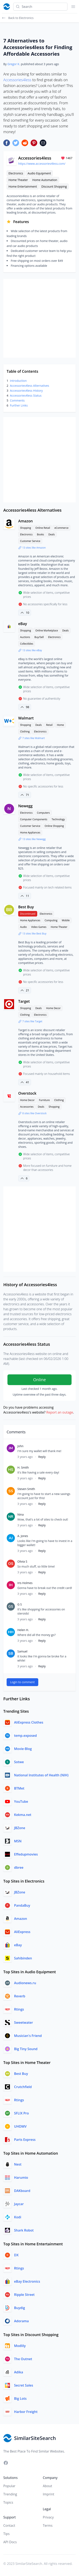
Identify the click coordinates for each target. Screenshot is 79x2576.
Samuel (22, 1651)
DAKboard (22, 2190)
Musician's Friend (28, 2035)
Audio (23, 927)
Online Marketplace (46, 630)
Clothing (25, 731)
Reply (42, 1457)
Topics (8, 2502)
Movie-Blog (23, 1748)
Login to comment (22, 1682)
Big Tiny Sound (25, 2049)
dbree (18, 1867)
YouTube (21, 1801)
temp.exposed (25, 1735)
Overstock (27, 1093)
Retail (49, 725)
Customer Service (30, 541)
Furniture (44, 1100)
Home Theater (18, 180)
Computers (43, 812)
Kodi (17, 2217)
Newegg (25, 805)
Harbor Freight (25, 2411)
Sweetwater (23, 2022)
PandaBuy (22, 1905)
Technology (58, 819)
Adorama (21, 2321)
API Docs (10, 2542)
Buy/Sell (39, 637)
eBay (22, 623)
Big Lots (20, 2398)
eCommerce (61, 528)
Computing (51, 920)
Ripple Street (24, 2294)
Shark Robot (24, 2230)
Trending (10, 2494)
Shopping (25, 528)
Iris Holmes (24, 1583)
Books (40, 534)
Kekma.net (22, 1814)
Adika (18, 2372)
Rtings (19, 2009)
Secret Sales (23, 2385)
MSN (18, 1841)
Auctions (25, 637)
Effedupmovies (26, 1854)
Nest (18, 2164)
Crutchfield (23, 2087)
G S (19, 1604)
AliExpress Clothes (28, 1722)
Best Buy (26, 906)
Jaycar (19, 2204)
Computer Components (33, 819)
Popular (9, 2486)
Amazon (25, 520)
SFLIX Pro (21, 2113)
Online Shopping (54, 826)
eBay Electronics (27, 2281)
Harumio (21, 2177)
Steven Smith (26, 1489)
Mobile (66, 920)
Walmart (26, 718)
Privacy (48, 2517)
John (20, 1446)
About (47, 2486)
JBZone (19, 1828)
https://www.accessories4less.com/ (41, 164)
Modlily (20, 2345)
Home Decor (53, 1008)
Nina (20, 1514)
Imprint (48, 2494)
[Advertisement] (39, 318)
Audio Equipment (39, 173)
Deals (51, 534)
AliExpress (22, 1932)
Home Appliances (30, 832)
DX (16, 2255)
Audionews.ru (25, 1983)
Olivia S (22, 1561)
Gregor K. (13, 64)
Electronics (15, 173)
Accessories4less (17, 79)
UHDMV (20, 2126)
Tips (6, 2533)
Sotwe (19, 1762)
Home (60, 725)
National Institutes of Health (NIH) (41, 1775)
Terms (48, 2525)
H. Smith (23, 1467)
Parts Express (25, 2139)
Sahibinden (23, 1958)
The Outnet (23, 2359)
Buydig (19, 2308)
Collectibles (26, 643)
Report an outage (59, 1412)
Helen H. (23, 1630)
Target (24, 1001)
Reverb (19, 1996)
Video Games (39, 927)
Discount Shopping (54, 186)
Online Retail (42, 528)
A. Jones (22, 1536)
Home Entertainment (22, 186)
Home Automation (44, 180)
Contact (9, 2525)
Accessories (27, 1106)
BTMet (19, 1788)
